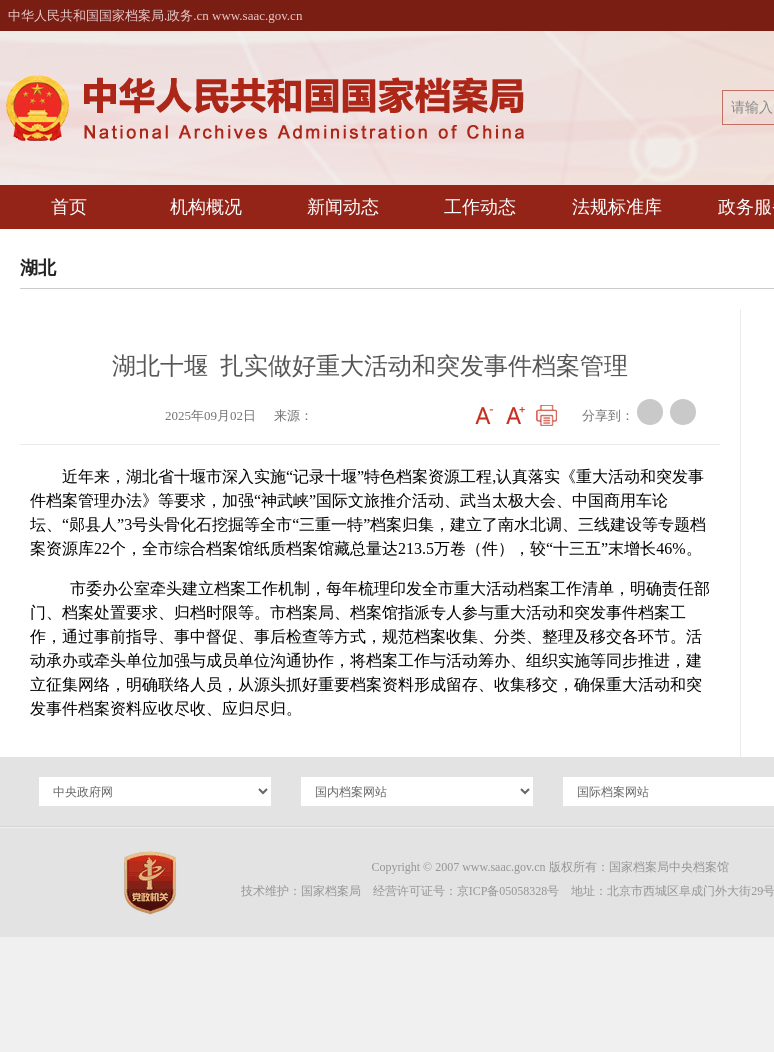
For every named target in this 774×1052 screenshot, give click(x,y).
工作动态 (480, 207)
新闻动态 (343, 207)
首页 (69, 207)
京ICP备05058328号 (508, 891)
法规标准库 (617, 207)
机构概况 (206, 207)
